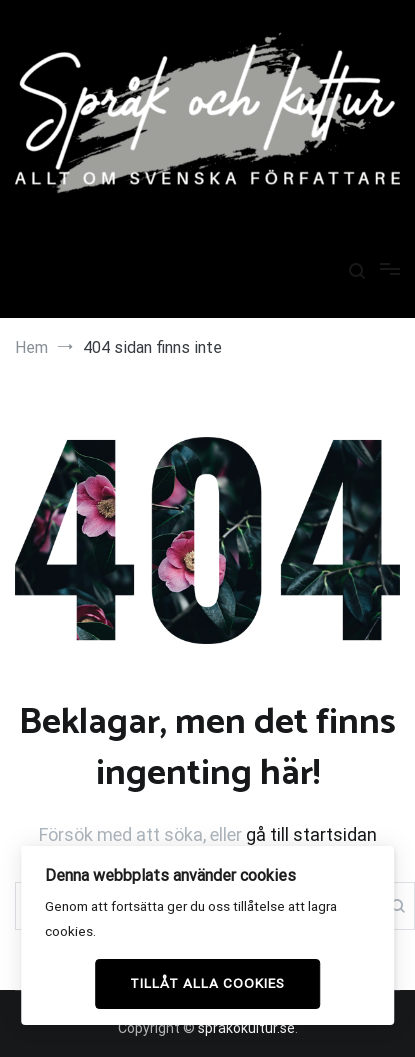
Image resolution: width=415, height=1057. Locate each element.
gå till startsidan (311, 834)
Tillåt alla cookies (207, 983)
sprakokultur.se (246, 1028)
